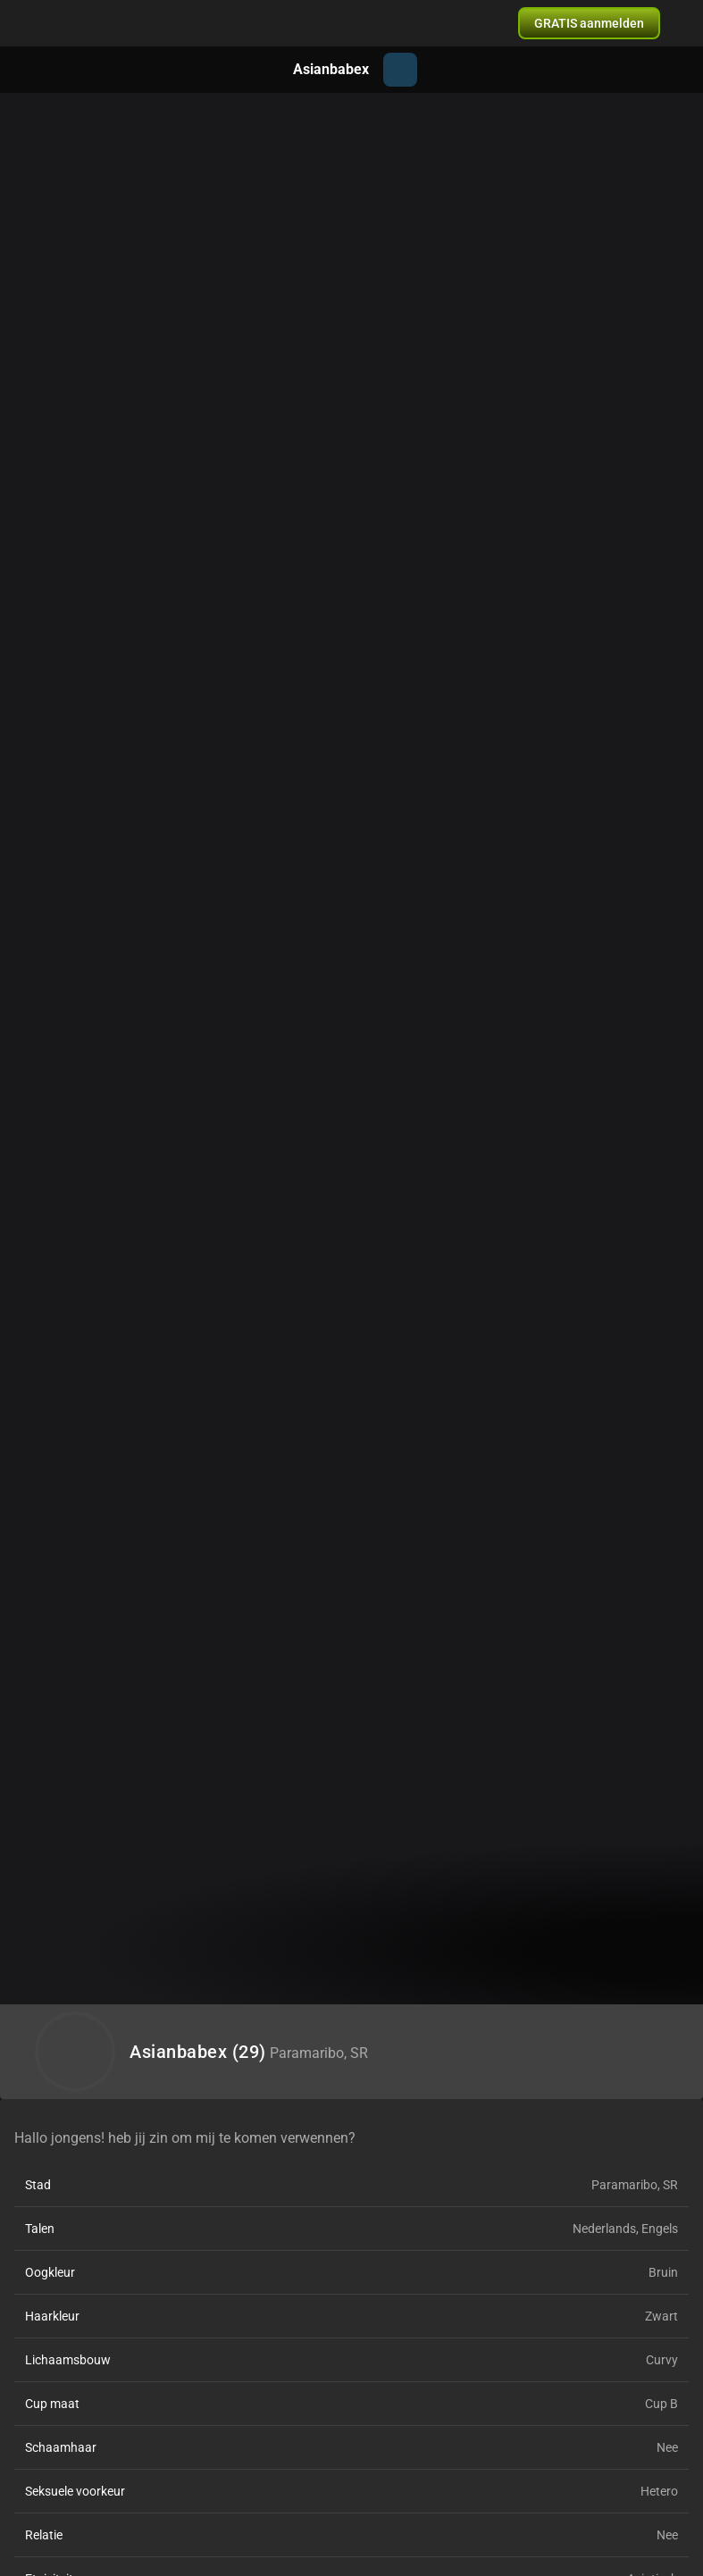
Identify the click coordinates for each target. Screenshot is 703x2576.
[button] (589, 23)
